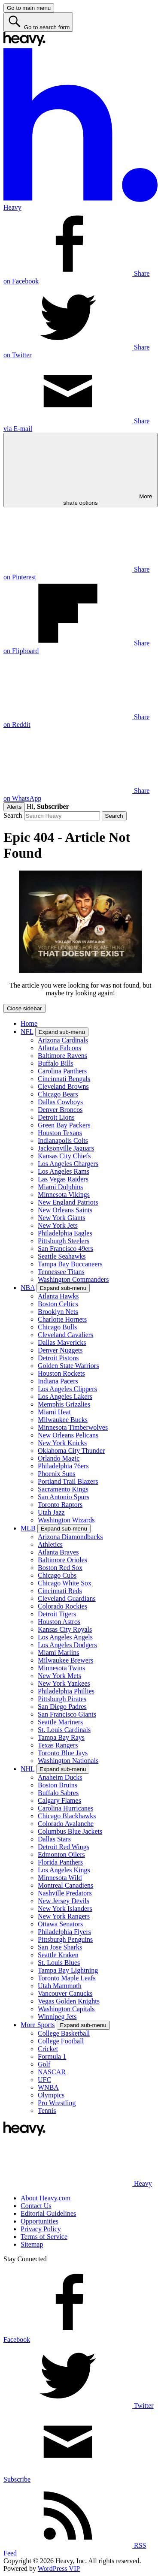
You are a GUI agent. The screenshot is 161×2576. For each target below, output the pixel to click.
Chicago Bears (58, 1094)
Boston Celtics (58, 1304)
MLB (28, 1528)
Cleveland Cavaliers (65, 1334)
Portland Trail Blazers (68, 1481)
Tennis (47, 2110)
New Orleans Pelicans (68, 1435)
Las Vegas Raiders (63, 1179)
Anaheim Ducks (60, 1777)
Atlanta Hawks (58, 1296)
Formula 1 (52, 2056)
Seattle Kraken (58, 1954)
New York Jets (58, 1225)
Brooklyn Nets (58, 1311)
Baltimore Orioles (62, 1560)
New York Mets (59, 1675)
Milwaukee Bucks (63, 1419)
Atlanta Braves (58, 1552)
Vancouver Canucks (65, 1993)
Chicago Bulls (57, 1327)
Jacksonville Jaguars (66, 1148)
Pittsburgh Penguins (65, 1939)
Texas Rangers (58, 1745)
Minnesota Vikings (64, 1194)
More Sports (38, 2024)
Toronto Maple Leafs (67, 1978)
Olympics (51, 2095)
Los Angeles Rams (63, 1171)
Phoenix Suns (57, 1473)
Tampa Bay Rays (61, 1737)
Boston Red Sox (60, 1567)
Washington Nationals (68, 1760)
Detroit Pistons (58, 1358)
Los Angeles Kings (64, 1870)
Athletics (50, 1544)
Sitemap (32, 2244)
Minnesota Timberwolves (73, 1427)
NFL (27, 1031)
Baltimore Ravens (62, 1055)
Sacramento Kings (63, 1489)
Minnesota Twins (61, 1668)
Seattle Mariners (60, 1722)
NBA (28, 1287)
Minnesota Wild (60, 1877)
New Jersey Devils (63, 1900)
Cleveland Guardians (67, 1598)
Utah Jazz (51, 1512)
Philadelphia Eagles (65, 1233)
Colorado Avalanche (66, 1823)
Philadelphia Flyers (64, 1931)
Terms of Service (44, 2236)
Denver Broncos (60, 1109)
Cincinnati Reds (60, 1590)
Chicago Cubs (57, 1575)
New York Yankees (64, 1683)
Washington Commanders (73, 1279)
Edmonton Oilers (61, 1854)
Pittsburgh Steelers (63, 1240)
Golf (44, 2064)
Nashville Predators (65, 1893)
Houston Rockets (61, 1373)
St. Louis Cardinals (64, 1729)
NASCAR (52, 2072)
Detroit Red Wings (63, 1846)
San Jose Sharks (60, 1947)
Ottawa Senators (60, 1924)
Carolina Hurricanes (65, 1808)
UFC (44, 2079)
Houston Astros (59, 1621)
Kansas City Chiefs (64, 1156)
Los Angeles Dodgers (67, 1644)
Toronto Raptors (60, 1504)
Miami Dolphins (60, 1186)
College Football (61, 2041)
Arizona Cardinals (63, 1040)
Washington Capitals (66, 2009)
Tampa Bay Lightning (68, 1970)
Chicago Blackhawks (67, 1816)
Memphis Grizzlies (64, 1404)
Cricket (48, 2048)
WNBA (48, 2087)
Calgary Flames (59, 1800)
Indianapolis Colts (63, 1140)
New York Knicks (62, 1442)
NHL (27, 1768)
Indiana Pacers (58, 1381)
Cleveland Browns (63, 1086)
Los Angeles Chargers (68, 1163)
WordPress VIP (59, 2568)
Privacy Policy (41, 2229)
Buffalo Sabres (58, 1792)
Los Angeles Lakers (65, 1396)
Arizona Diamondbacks (70, 1536)
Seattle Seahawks (62, 1256)
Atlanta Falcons (59, 1047)
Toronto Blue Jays (63, 1753)
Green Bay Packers (64, 1125)
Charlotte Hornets (62, 1319)
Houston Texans (60, 1132)
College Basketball (64, 2033)
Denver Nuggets (60, 1350)
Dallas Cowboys (60, 1102)
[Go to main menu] (28, 7)
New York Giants (61, 1217)
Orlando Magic (58, 1458)
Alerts (14, 807)
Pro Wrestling (57, 2102)
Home (29, 1023)
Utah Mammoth (60, 1985)
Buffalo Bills (55, 1063)
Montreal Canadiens (65, 1885)
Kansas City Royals (65, 1629)
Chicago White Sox (64, 1583)
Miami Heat (54, 1412)
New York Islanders (65, 1908)
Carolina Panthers (62, 1071)
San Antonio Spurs (63, 1496)
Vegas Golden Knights (69, 2001)
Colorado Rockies (62, 1606)
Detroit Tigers (57, 1614)
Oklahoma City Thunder (71, 1450)
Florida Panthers (60, 1862)
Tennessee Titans (61, 1271)
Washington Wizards (66, 1520)
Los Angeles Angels (65, 1637)
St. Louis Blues (59, 1962)
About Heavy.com (45, 2198)
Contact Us (36, 2205)
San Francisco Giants (67, 1714)
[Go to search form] (38, 22)
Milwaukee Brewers (65, 1660)
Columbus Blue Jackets (70, 1831)
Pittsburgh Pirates (62, 1698)
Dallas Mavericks (62, 1342)
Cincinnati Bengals (64, 1078)
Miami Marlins (58, 1652)
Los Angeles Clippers (67, 1388)
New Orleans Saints (65, 1210)
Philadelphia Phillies (66, 1691)
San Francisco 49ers (65, 1248)
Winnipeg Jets (57, 2016)
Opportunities (39, 2221)
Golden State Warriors (68, 1365)
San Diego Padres (62, 1706)
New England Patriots (68, 1202)
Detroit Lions (56, 1117)
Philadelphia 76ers (63, 1466)
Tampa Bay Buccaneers (70, 1264)
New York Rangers (64, 1916)
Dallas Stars (54, 1839)
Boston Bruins (57, 1785)
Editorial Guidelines (48, 2213)
